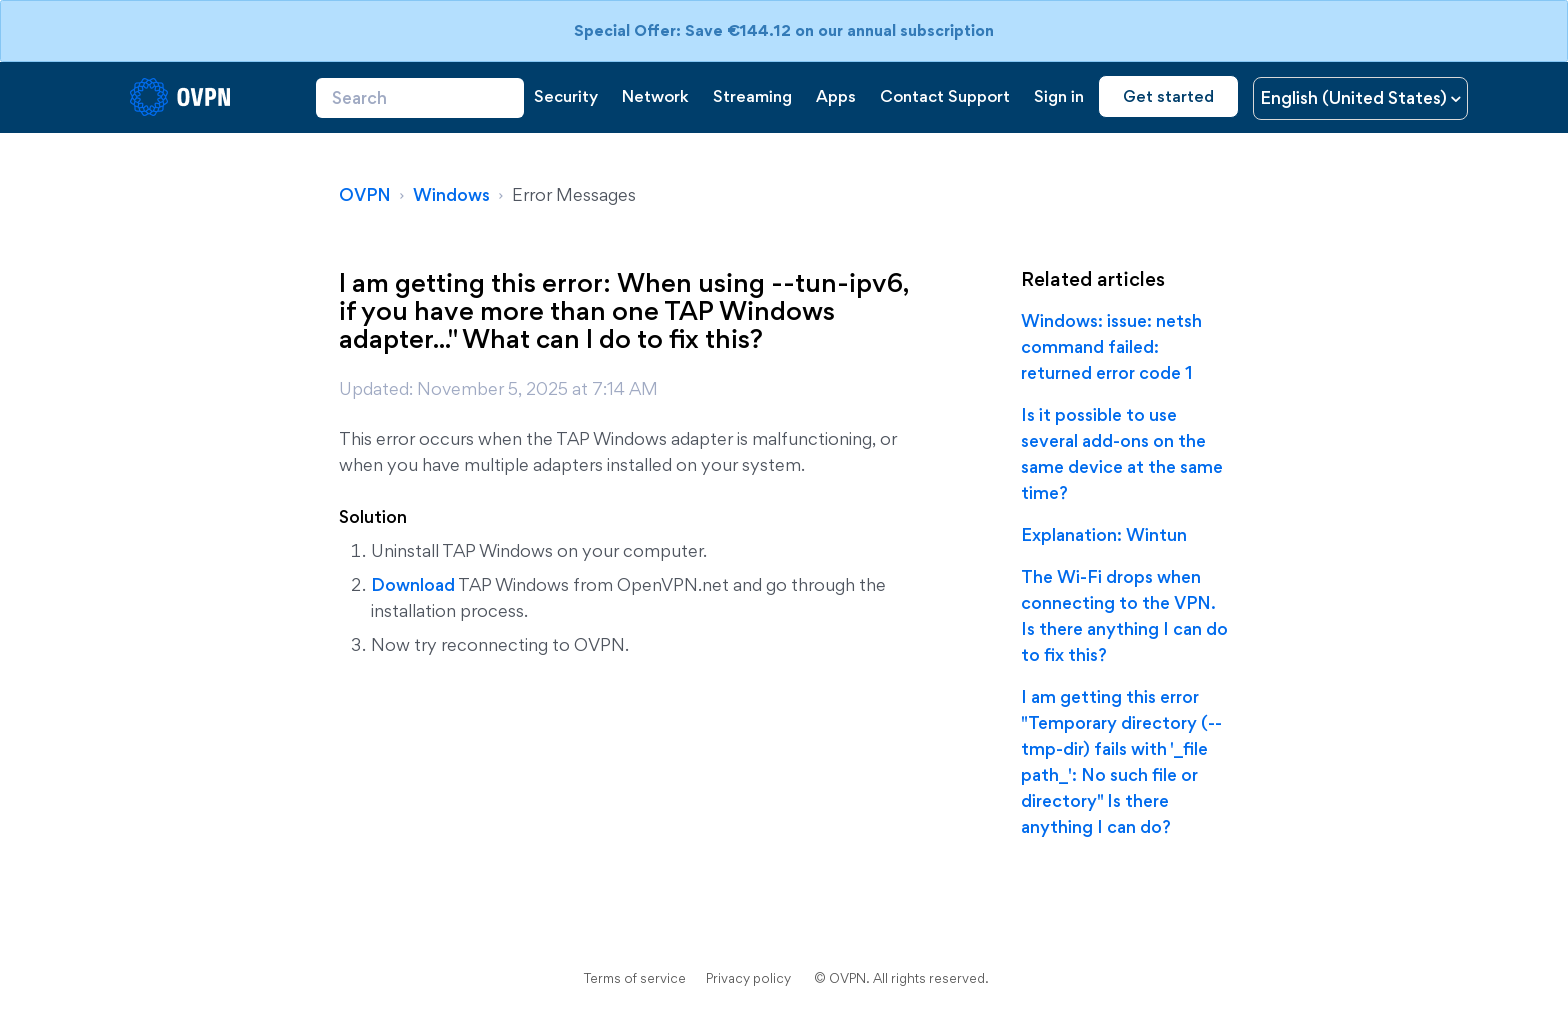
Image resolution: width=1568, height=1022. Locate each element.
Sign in (1059, 96)
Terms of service (635, 978)
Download (413, 584)
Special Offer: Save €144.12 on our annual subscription (784, 30)
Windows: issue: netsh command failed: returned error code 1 (1111, 346)
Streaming (752, 96)
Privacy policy (748, 978)
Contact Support (945, 96)
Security (566, 96)
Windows (451, 194)
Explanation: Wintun (1104, 534)
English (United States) (1355, 97)
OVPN (365, 194)
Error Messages (574, 194)
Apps (836, 96)
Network (655, 96)
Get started (1168, 96)
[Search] (420, 98)
